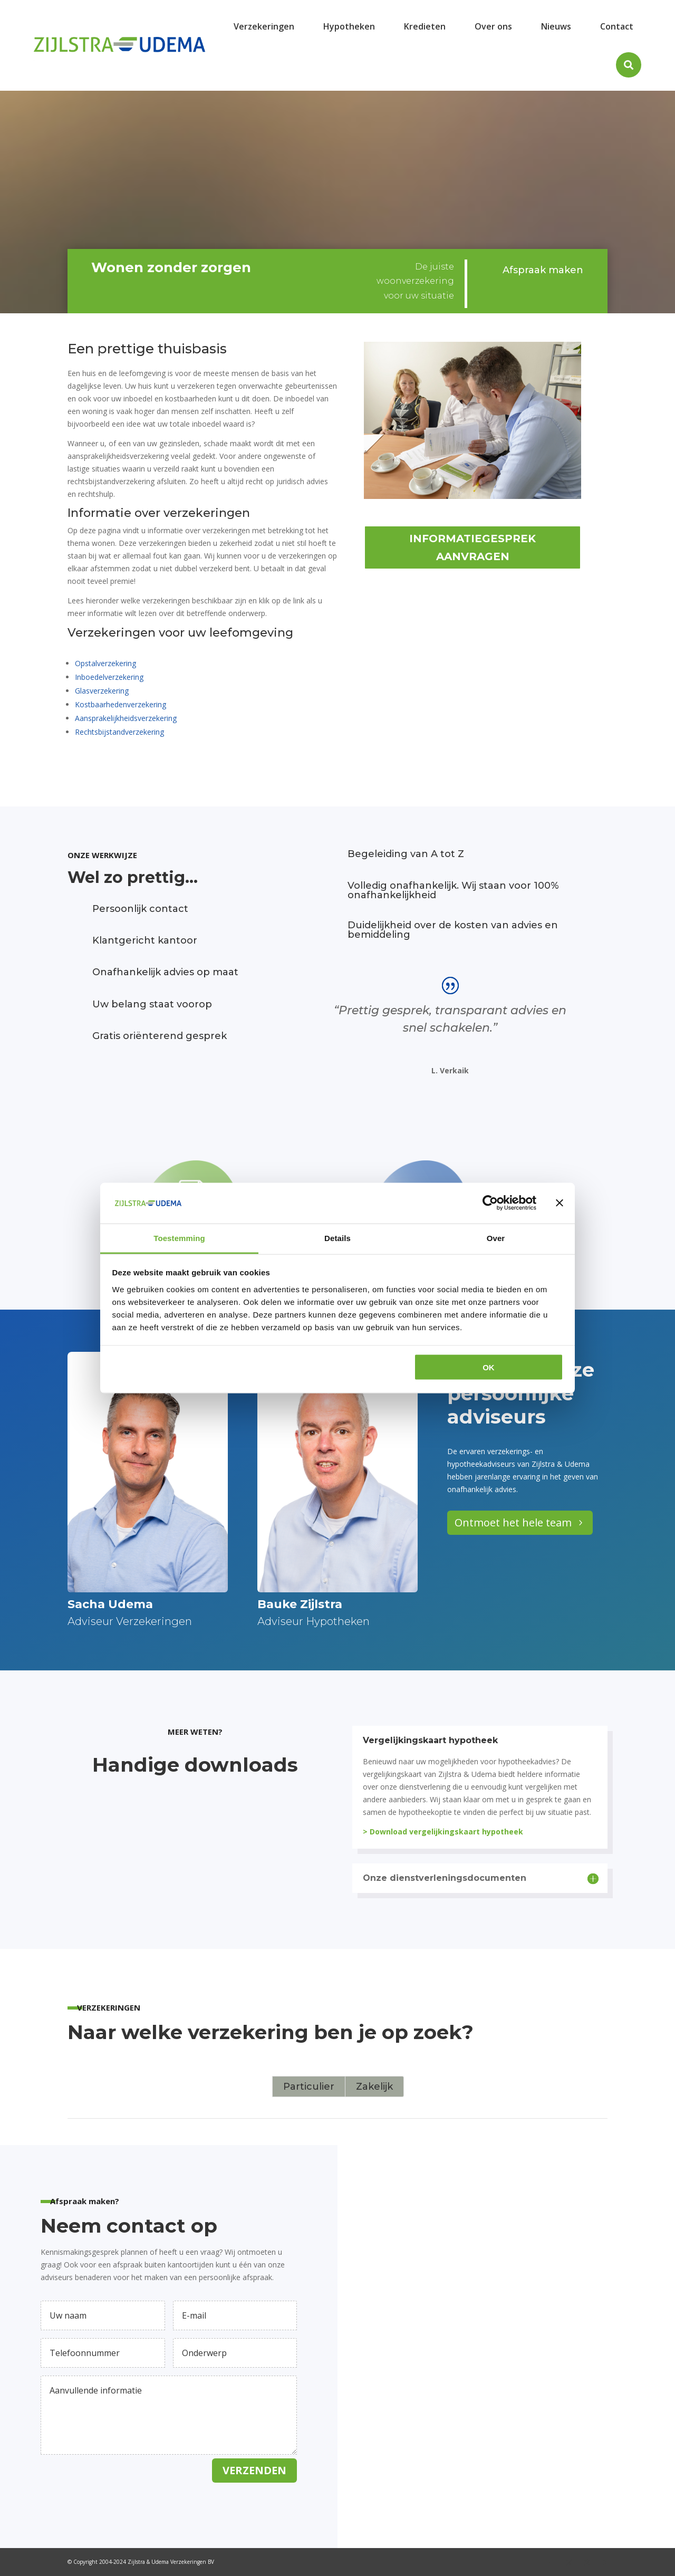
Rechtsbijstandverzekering (119, 732)
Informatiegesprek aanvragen (472, 547)
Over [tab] (496, 1237)
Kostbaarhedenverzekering (120, 704)
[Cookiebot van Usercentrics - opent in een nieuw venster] (490, 1203)
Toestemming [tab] (179, 1237)
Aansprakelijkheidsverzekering (126, 718)
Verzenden (254, 2470)
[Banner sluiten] (559, 1203)
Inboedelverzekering (109, 677)
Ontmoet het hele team (513, 1522)
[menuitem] (264, 26)
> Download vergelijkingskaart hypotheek (443, 1832)
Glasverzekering (102, 691)
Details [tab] (337, 1237)
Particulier (308, 2086)
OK (489, 1367)
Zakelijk (374, 2086)
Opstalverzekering (105, 663)
